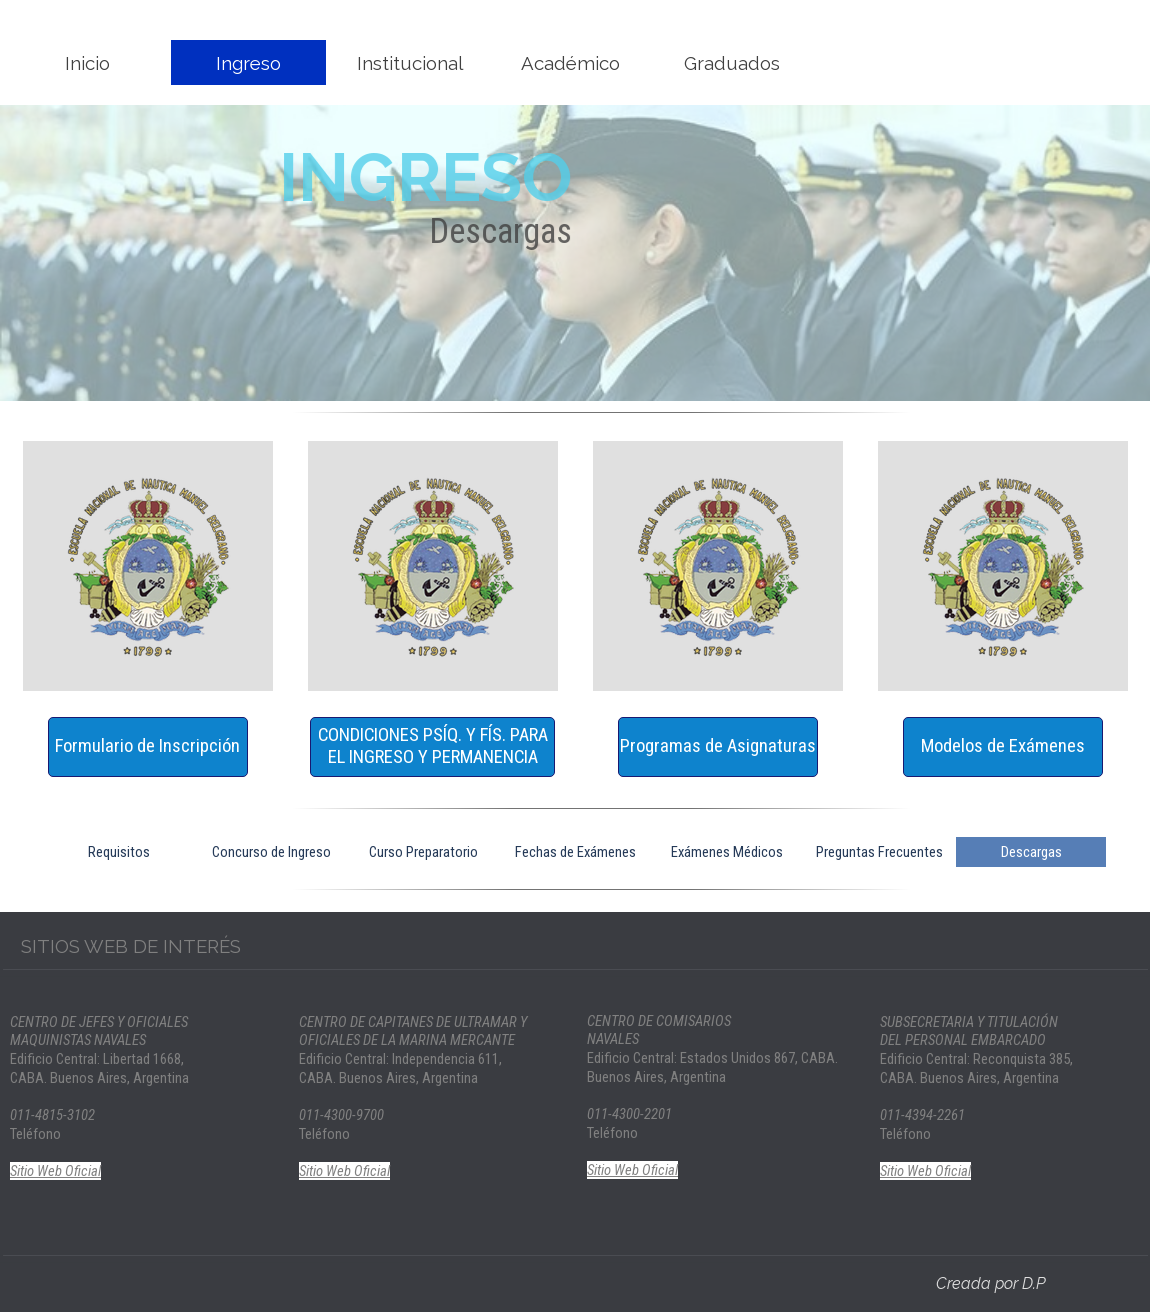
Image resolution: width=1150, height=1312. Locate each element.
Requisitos (119, 852)
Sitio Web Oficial (55, 1171)
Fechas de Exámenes (575, 852)
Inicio (87, 63)
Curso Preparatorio (423, 852)
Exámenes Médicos (727, 852)
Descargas (1031, 852)
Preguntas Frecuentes (879, 852)
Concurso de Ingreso (271, 852)
